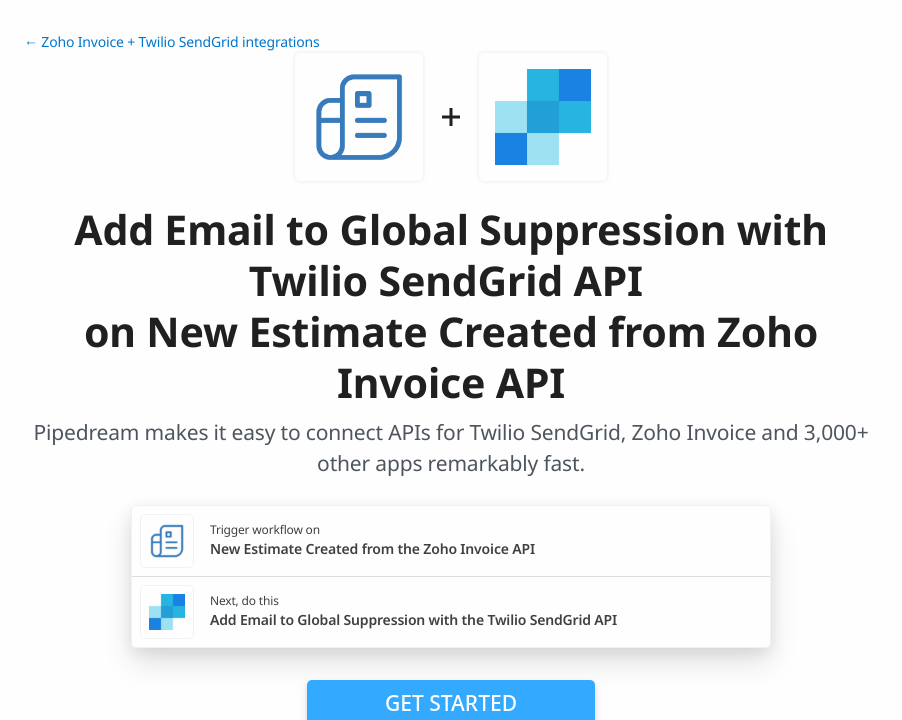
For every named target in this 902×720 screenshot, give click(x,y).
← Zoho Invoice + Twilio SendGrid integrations (172, 42)
